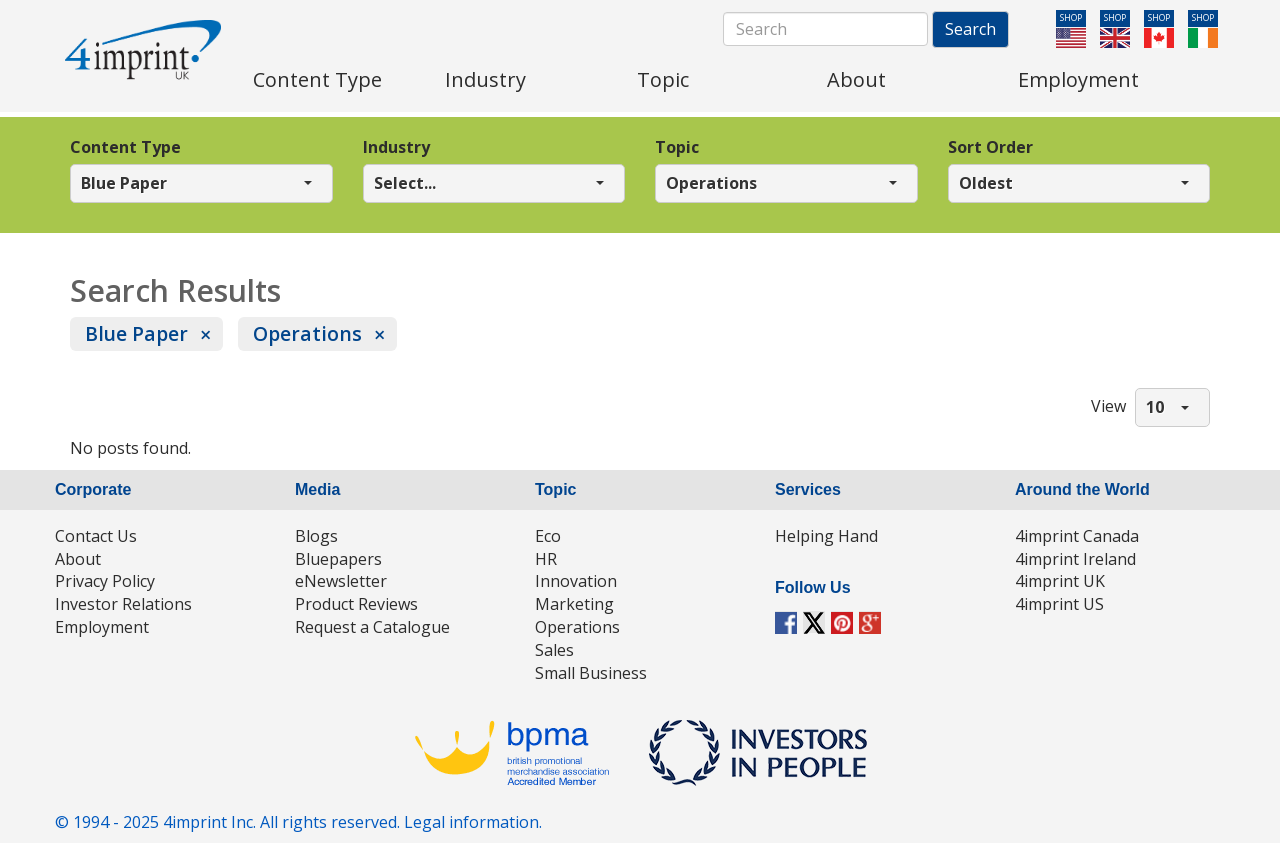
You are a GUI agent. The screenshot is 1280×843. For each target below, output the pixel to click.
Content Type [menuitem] (317, 79)
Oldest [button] (986, 183)
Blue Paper (136, 333)
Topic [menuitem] (663, 79)
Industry (396, 147)
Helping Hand (826, 536)
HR (546, 559)
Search (970, 29)
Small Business (591, 673)
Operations (307, 333)
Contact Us (96, 536)
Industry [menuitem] (485, 79)
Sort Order (990, 147)
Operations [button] (711, 183)
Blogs (316, 536)
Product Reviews (356, 604)
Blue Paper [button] (124, 183)
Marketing (574, 604)
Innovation (576, 581)
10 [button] (1155, 407)
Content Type (125, 147)
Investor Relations (123, 604)
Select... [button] (405, 183)
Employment (102, 627)
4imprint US (1059, 604)
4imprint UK (1060, 581)
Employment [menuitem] (1078, 79)
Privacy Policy (105, 581)
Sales (554, 650)
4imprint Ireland (1075, 559)
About (78, 559)
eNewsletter (341, 581)
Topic (677, 147)
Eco (548, 536)
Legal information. (473, 822)
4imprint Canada (1077, 536)
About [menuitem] (856, 79)
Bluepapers (338, 559)
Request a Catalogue (372, 627)
